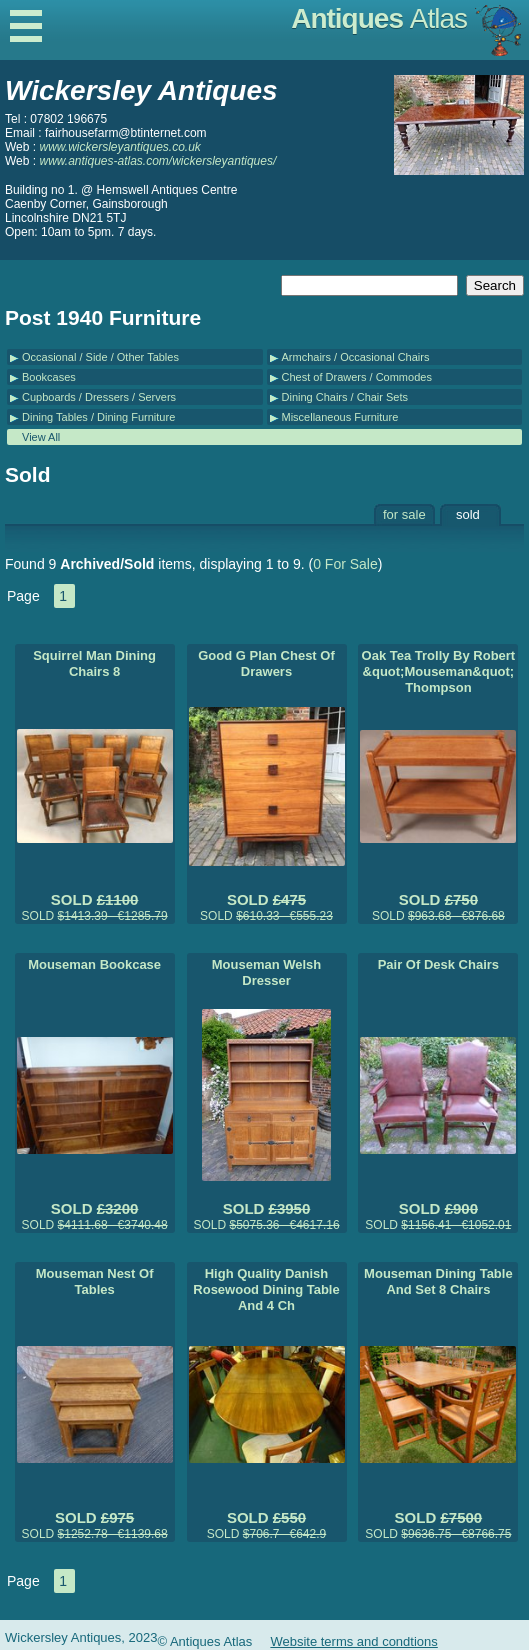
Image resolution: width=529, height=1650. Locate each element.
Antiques (379, 18)
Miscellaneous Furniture (340, 417)
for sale (404, 514)
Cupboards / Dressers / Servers (99, 397)
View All (41, 437)
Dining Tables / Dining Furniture (98, 417)
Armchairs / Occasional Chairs (356, 357)
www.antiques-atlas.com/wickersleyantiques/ (157, 161)
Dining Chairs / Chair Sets (345, 397)
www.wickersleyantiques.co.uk (119, 147)
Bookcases (49, 377)
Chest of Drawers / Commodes (357, 377)
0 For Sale (345, 564)
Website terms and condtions (353, 1641)
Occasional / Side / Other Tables (100, 357)
